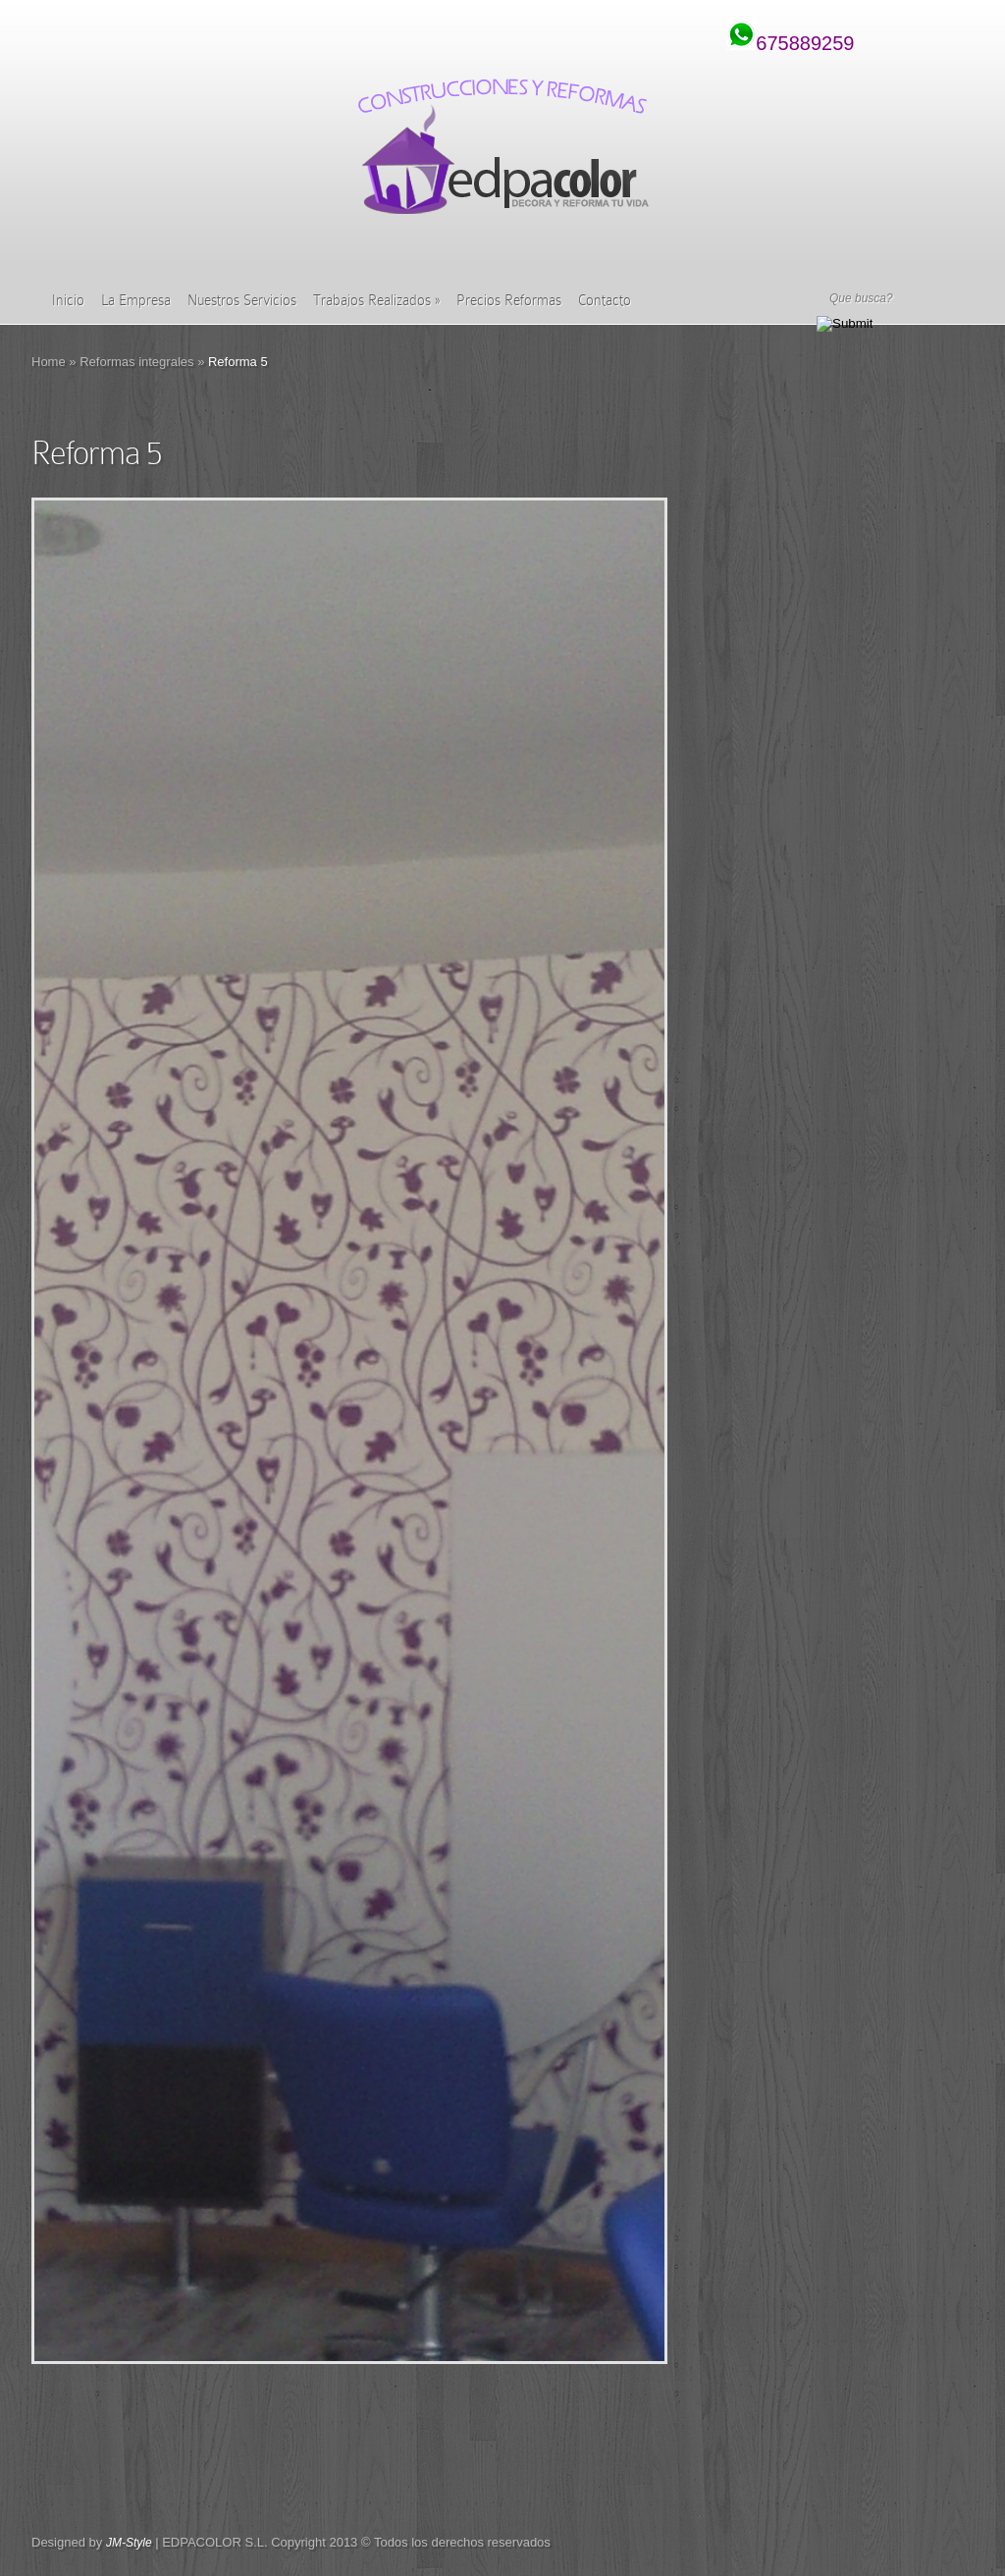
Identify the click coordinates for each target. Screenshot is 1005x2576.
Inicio (68, 300)
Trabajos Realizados (376, 300)
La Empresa (136, 300)
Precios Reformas (508, 300)
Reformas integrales (136, 361)
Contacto (604, 300)
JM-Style (129, 2543)
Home (48, 361)
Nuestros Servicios (241, 300)
